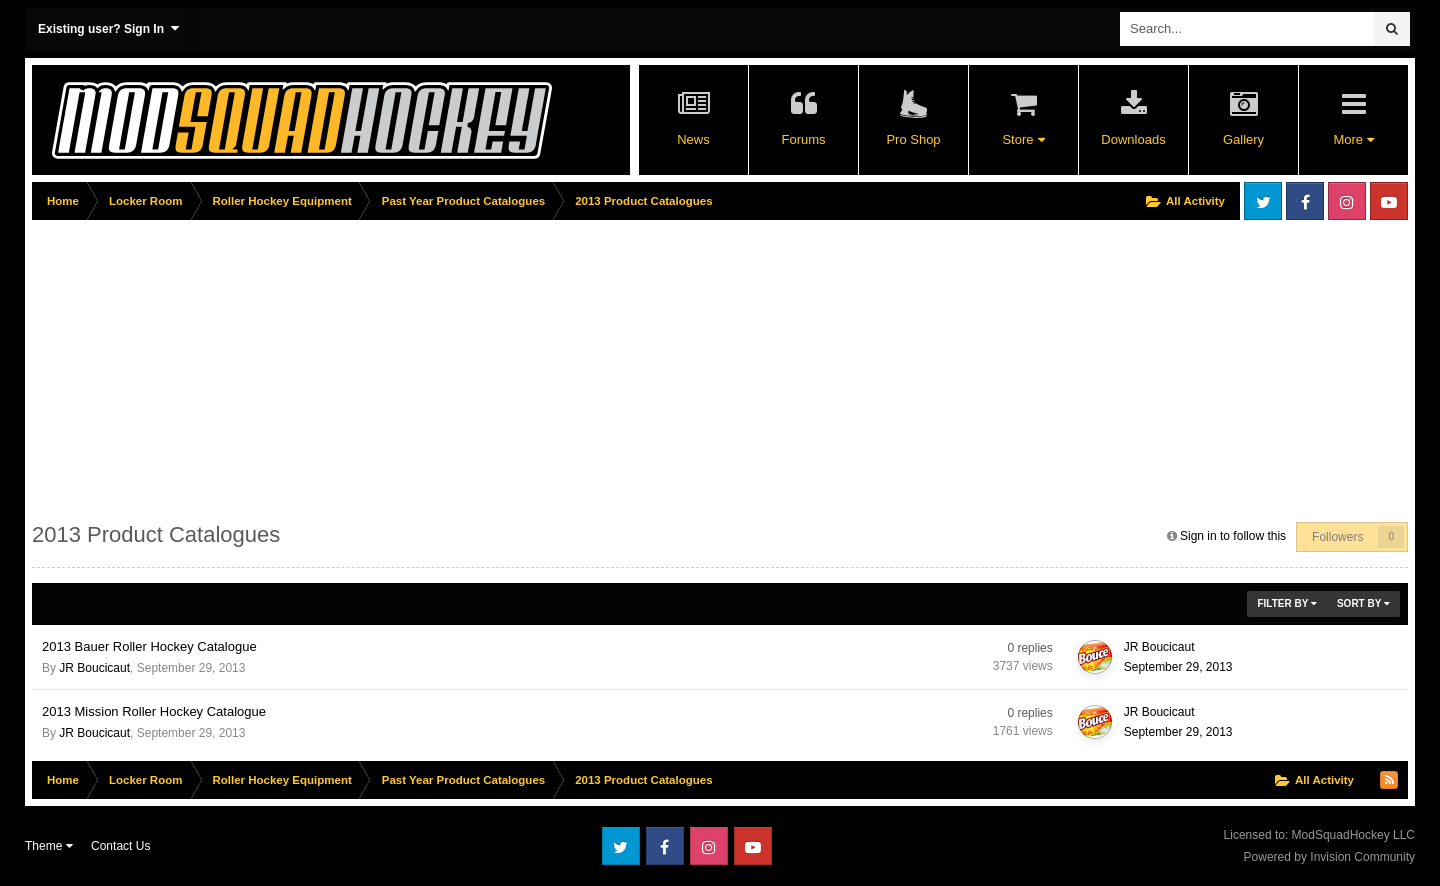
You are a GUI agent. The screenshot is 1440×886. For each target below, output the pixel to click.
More (1353, 139)
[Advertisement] (396, 367)
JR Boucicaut (94, 668)
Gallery (1243, 139)
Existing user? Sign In (108, 28)
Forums (803, 139)
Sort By (1363, 603)
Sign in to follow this (1233, 536)
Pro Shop (913, 139)
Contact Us (120, 846)
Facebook (1305, 201)
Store (1023, 139)
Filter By (1287, 603)
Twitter (1263, 201)
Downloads (1133, 139)
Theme (49, 846)
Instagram (1347, 201)
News (693, 139)
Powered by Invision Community (1329, 857)
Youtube (1389, 201)
